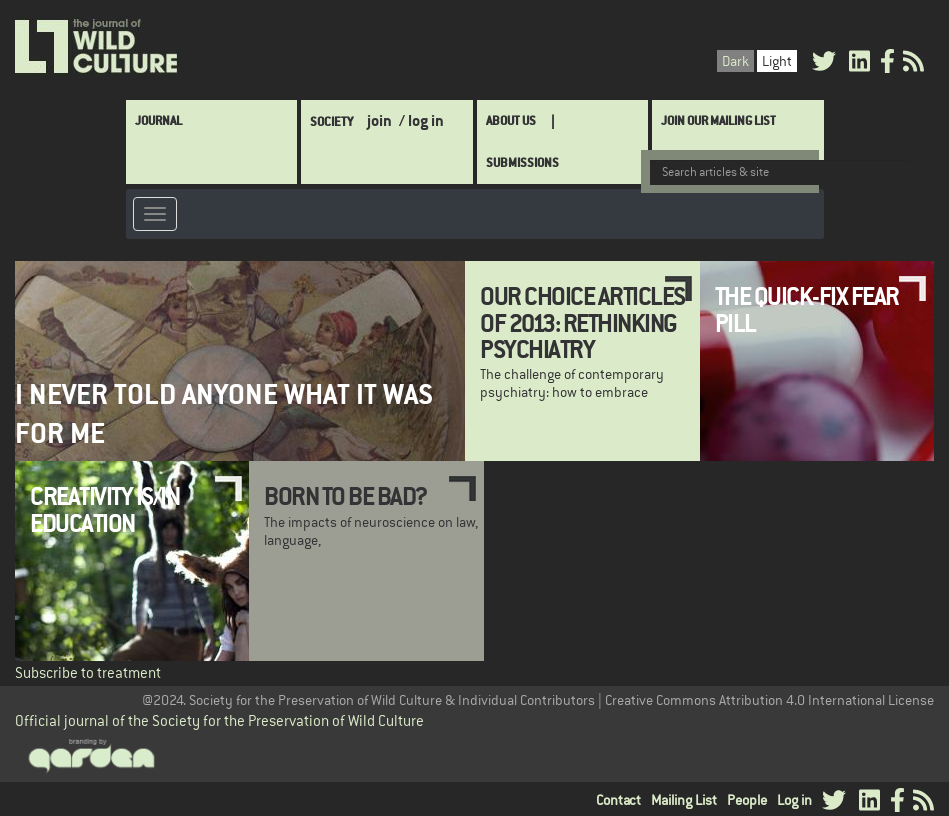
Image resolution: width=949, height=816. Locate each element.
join (379, 120)
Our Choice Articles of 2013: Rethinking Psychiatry (582, 322)
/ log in (421, 120)
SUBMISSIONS (522, 162)
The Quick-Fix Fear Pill (807, 309)
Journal (158, 120)
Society (331, 121)
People (747, 800)
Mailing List (684, 800)
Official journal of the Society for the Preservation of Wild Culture (219, 720)
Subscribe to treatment (88, 672)
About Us (511, 120)
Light (777, 61)
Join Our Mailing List (718, 120)
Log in (794, 800)
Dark (735, 61)
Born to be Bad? (345, 496)
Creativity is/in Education (104, 509)
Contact (618, 800)
